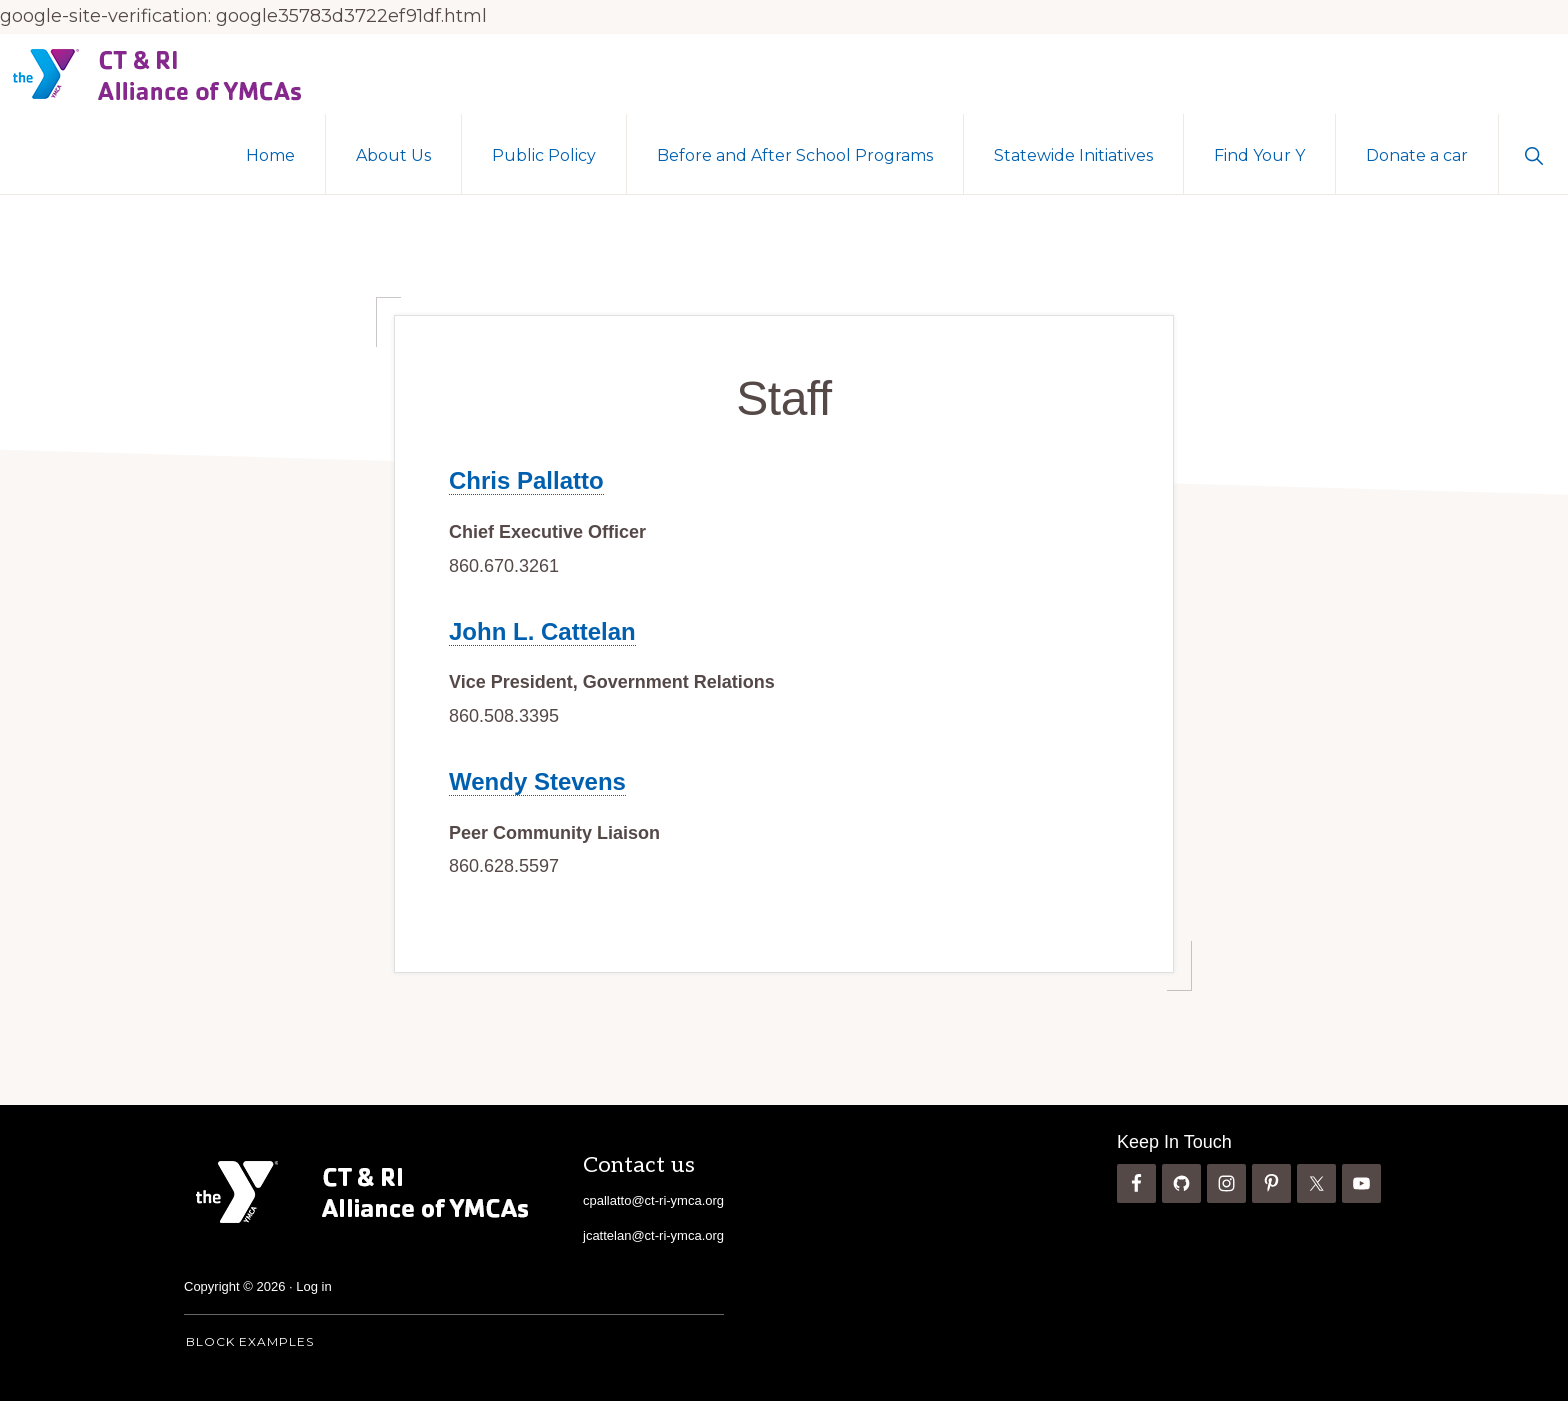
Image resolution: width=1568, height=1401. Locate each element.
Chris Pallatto (526, 480)
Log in (313, 1286)
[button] (1533, 154)
